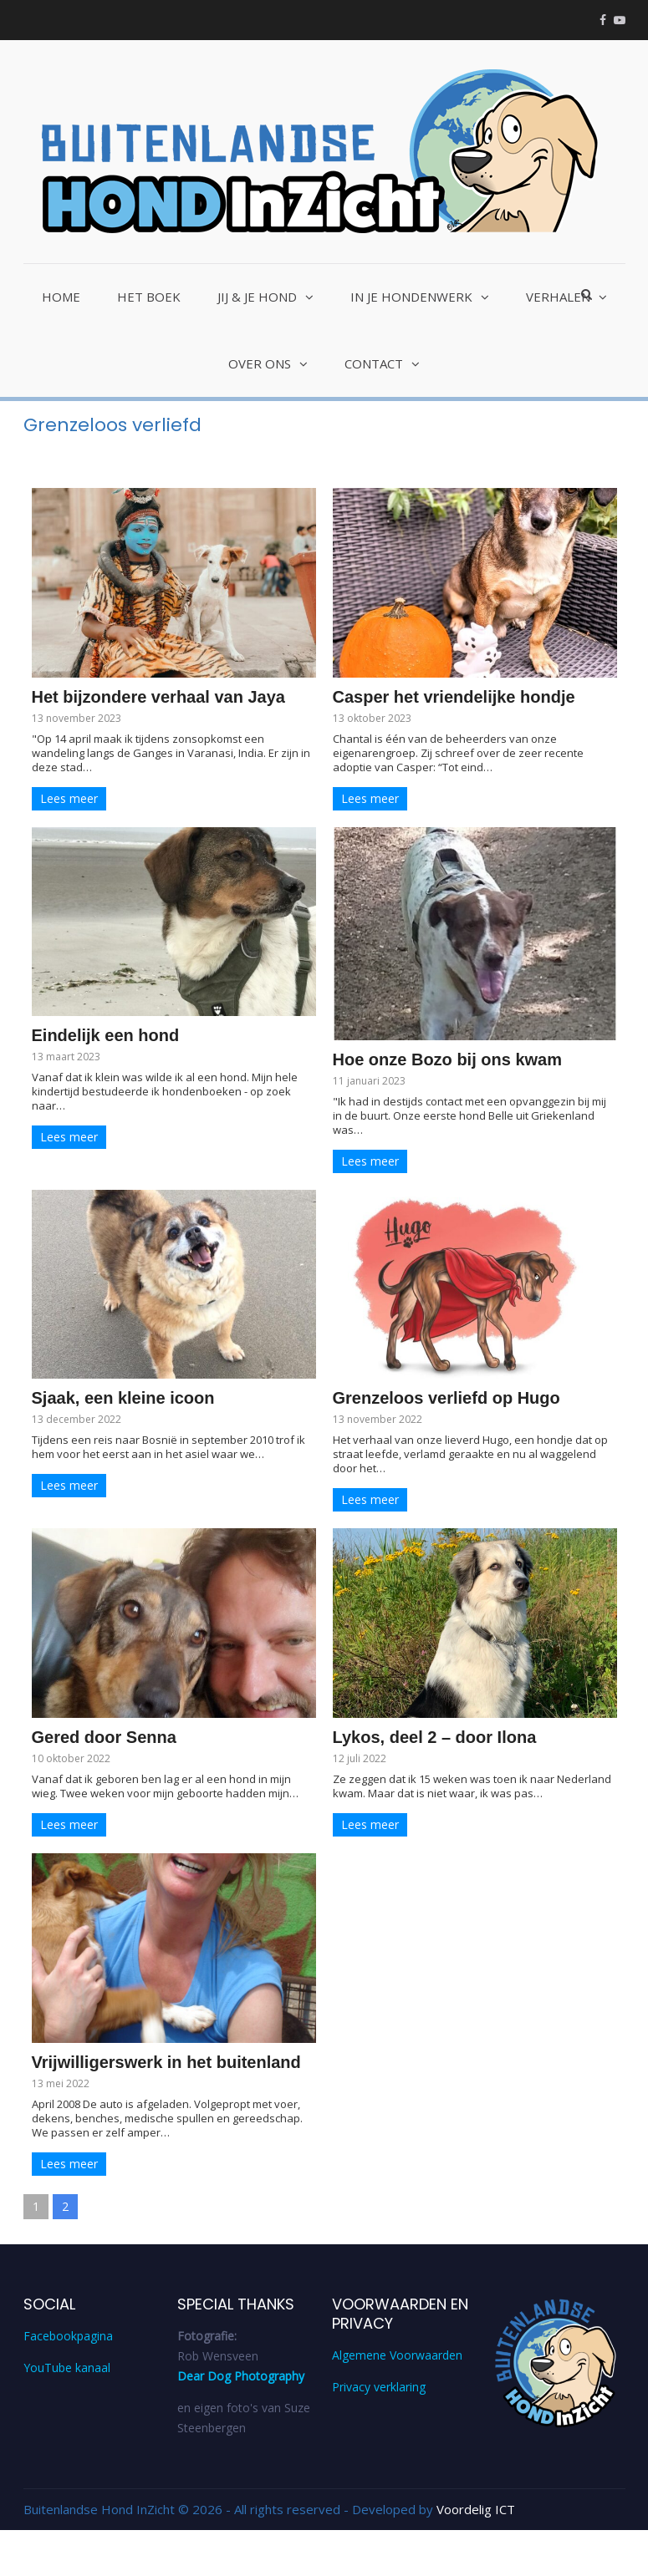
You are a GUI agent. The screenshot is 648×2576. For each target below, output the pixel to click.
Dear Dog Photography (240, 2376)
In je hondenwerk (411, 296)
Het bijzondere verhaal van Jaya (158, 697)
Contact (373, 363)
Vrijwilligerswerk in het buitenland (166, 2062)
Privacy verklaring (379, 2387)
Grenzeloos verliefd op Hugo (446, 1398)
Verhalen (558, 296)
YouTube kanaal (66, 2367)
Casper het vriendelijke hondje (454, 697)
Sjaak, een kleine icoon (123, 1398)
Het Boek (149, 296)
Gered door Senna (104, 1737)
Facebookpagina (68, 2336)
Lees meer (69, 798)
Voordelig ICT (475, 2509)
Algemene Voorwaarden (397, 2355)
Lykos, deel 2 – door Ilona (435, 1737)
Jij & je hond (257, 296)
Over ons (259, 363)
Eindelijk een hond (106, 1035)
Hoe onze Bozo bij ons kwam (447, 1059)
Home (61, 296)
